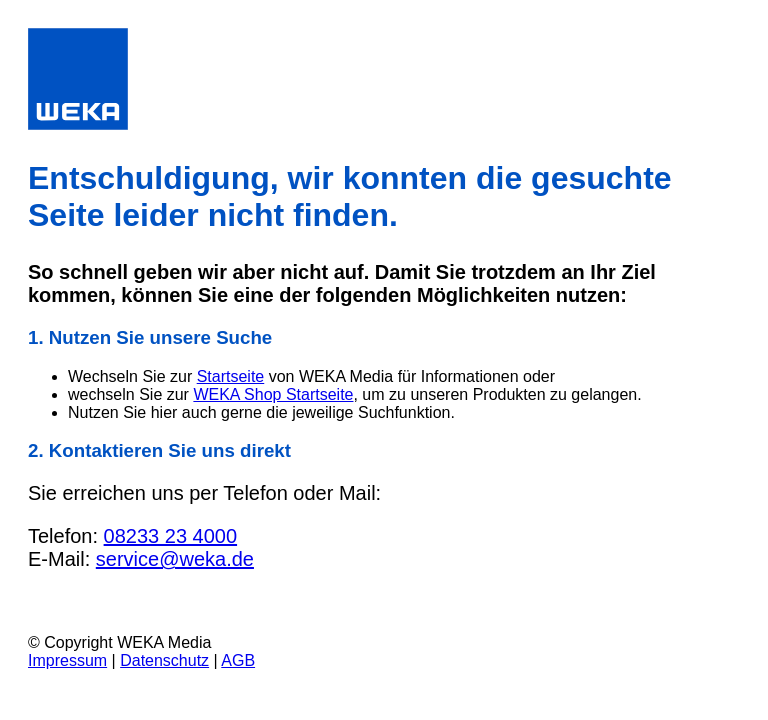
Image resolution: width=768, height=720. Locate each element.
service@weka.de (175, 559)
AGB (238, 660)
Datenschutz (164, 660)
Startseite (231, 376)
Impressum (67, 660)
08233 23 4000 (170, 536)
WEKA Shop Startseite (273, 394)
